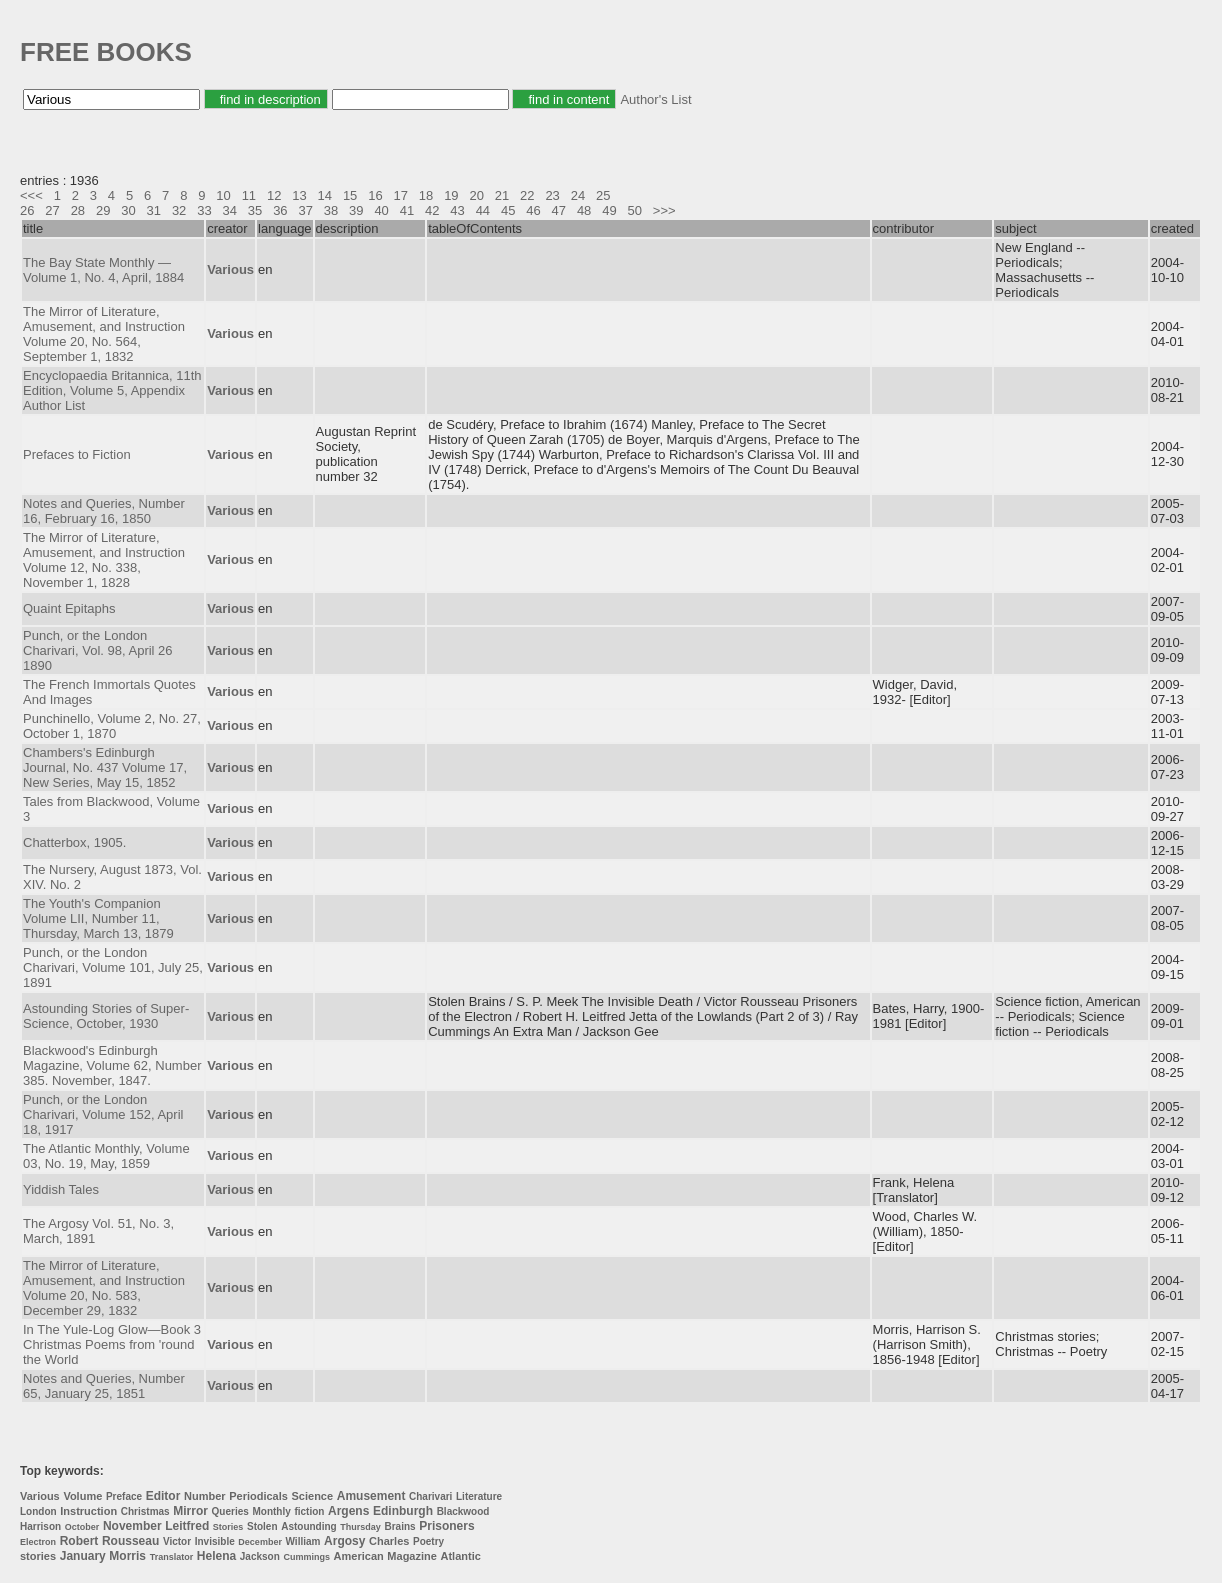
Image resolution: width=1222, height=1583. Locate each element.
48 (584, 210)
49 (609, 210)
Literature (479, 1496)
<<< (31, 195)
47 (559, 210)
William (303, 1541)
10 (223, 195)
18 (426, 195)
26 (27, 210)
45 (508, 210)
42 (432, 210)
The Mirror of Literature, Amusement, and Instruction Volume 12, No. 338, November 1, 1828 (104, 560)
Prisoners (446, 1526)
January (83, 1556)
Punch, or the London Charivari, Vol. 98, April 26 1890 (98, 650)
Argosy (344, 1541)
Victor (177, 1541)
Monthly (271, 1511)
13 (299, 195)
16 (375, 195)
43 (457, 210)
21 (502, 195)
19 (451, 195)
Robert (79, 1541)
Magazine (412, 1556)
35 (255, 210)
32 (179, 210)
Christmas (145, 1511)
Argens (348, 1511)
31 (154, 210)
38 (331, 210)
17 (401, 195)
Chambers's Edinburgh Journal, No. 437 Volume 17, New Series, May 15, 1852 (105, 767)
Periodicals (258, 1496)
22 (527, 195)
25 (603, 195)
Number (205, 1496)
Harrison (40, 1526)
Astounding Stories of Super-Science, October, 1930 (106, 1016)
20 (476, 195)
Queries (230, 1511)
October (82, 1527)
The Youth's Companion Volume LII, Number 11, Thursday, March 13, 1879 (98, 918)
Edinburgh (403, 1511)
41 (407, 210)
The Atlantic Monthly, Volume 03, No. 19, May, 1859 (106, 1156)
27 (52, 210)
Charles (389, 1541)
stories (38, 1556)
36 (280, 210)
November (132, 1526)
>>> (664, 210)
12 (274, 195)
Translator (172, 1557)
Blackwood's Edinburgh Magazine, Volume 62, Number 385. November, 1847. (112, 1065)
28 (78, 210)
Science (313, 1496)
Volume (82, 1496)
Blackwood (463, 1511)
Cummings (306, 1557)
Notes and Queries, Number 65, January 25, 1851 (104, 1386)
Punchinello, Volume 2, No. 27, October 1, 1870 (112, 726)
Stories (228, 1527)
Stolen (262, 1526)
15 (350, 195)
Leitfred (187, 1526)
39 (356, 210)
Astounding (309, 1526)
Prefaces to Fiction (77, 454)
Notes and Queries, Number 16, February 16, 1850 (104, 511)
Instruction (88, 1511)
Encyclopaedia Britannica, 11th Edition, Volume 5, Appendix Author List (112, 390)
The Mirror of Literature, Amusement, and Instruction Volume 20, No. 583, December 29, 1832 (104, 1288)
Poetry (428, 1541)
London (38, 1511)
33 (204, 210)
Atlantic (461, 1556)
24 (578, 195)
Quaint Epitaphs (69, 608)
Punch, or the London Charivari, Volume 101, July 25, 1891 (113, 967)
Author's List (655, 99)
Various (40, 1496)
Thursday (360, 1527)
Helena (216, 1556)
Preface (124, 1496)
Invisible (215, 1541)
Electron (38, 1542)
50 (635, 210)
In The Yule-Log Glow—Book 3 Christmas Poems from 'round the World (112, 1344)
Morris (127, 1556)
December (260, 1542)
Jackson (260, 1556)
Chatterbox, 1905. (74, 842)
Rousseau (130, 1541)
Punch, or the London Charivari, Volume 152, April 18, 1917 (103, 1114)
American (359, 1556)
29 (103, 210)
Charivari (430, 1496)
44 (483, 210)
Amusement (371, 1496)
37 (305, 210)
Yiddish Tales (61, 1189)
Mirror (190, 1511)
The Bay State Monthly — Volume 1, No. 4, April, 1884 (103, 270)
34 (230, 210)
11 (249, 195)
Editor (163, 1496)
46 (533, 210)
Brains (399, 1526)
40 (381, 210)
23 (552, 195)
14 (325, 195)
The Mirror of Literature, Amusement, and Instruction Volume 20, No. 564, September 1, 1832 (104, 334)
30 (128, 210)
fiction (309, 1511)
